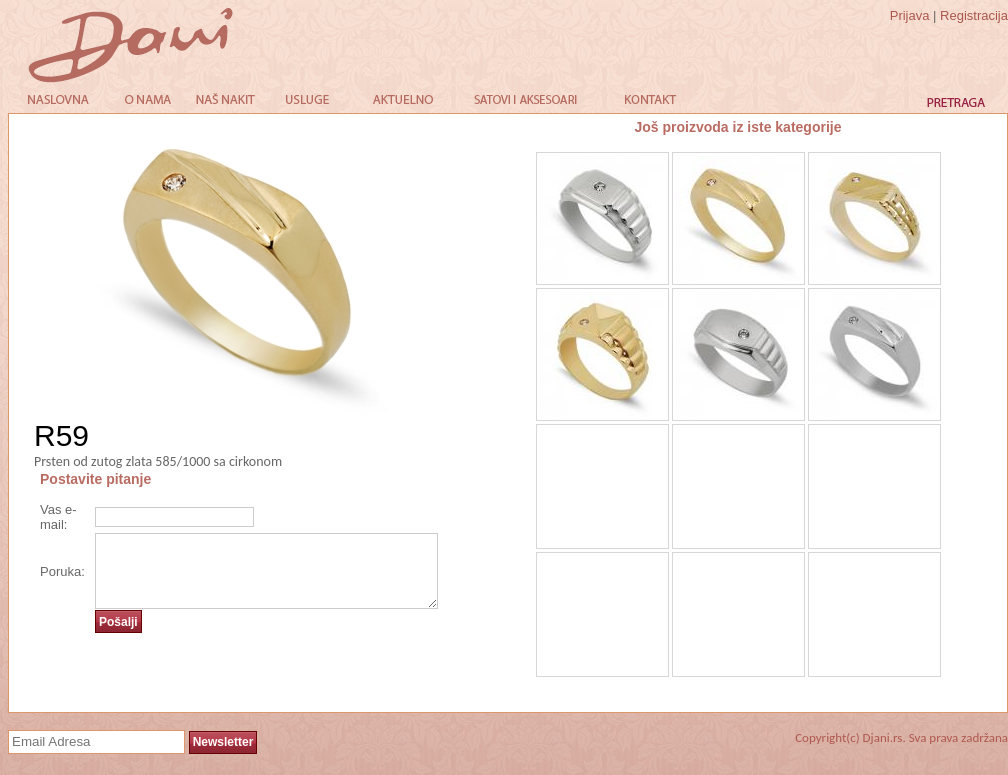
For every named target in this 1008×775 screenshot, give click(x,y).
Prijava (910, 15)
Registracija (974, 15)
